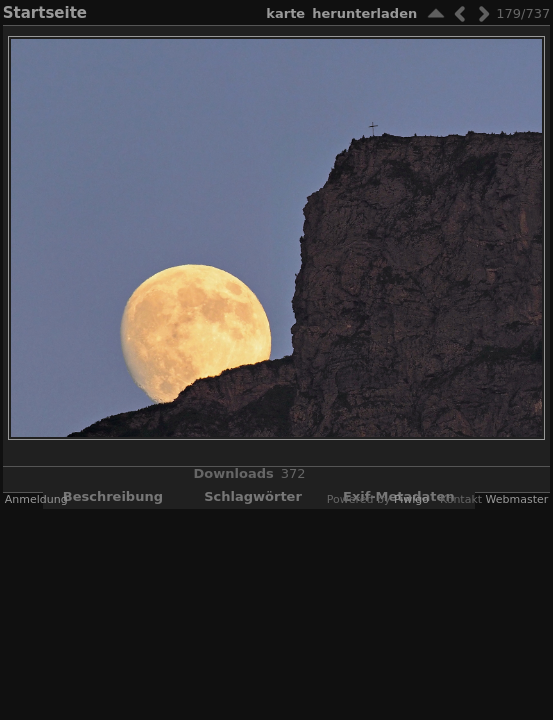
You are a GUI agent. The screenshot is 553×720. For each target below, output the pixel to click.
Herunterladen (364, 13)
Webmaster (517, 499)
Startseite (45, 13)
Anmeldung (36, 499)
